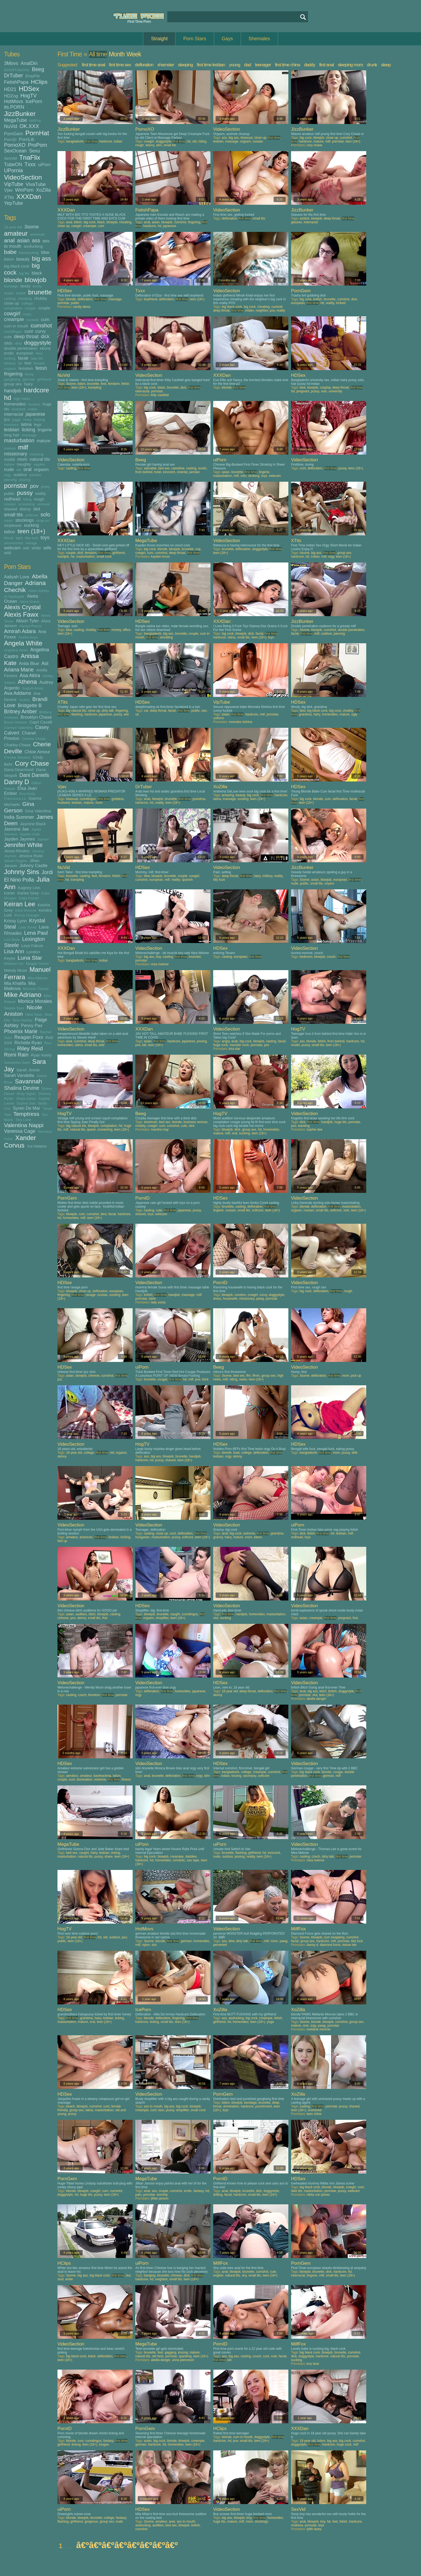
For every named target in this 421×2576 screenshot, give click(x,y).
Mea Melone (38, 978)
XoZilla (43, 190)
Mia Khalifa (15, 983)
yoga (270, 2022)
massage (29, 435)
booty (25, 286)
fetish (41, 368)
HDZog (11, 95)
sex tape (193, 1860)
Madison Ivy (13, 964)
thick (205, 1379)
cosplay (325, 387)
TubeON (13, 164)
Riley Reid (30, 1048)
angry (226, 1041)
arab (147, 799)
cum (45, 319)
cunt (28, 331)
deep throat (26, 336)
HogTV (28, 95)
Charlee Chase (34, 739)
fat (20, 363)
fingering (13, 374)
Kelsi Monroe (25, 910)
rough (39, 499)
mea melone (160, 964)
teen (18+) (31, 531)
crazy (27, 314)
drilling (218, 2195)
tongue (104, 2444)
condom (240, 1295)
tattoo (9, 531)
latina (26, 424)
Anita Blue (29, 663)
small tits (13, 514)
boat (236, 1453)
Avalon (24, 700)
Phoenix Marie (21, 1031)
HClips (39, 82)
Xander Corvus (20, 1141)
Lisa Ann (14, 951)
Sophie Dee (25, 1103)
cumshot (41, 325)
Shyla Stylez (26, 1099)
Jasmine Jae (16, 829)
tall (144, 1045)
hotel (157, 472)
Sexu (34, 151)
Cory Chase (32, 763)
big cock (305, 138)
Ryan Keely (41, 1055)
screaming (26, 504)
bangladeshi (75, 141)
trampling (94, 387)
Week (133, 54)
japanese (35, 414)
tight (19, 538)
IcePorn (34, 101)
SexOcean (15, 151)
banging (149, 2275)
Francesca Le (15, 798)
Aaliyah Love (16, 576)
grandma (305, 714)
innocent (169, 472)
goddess (117, 799)
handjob (12, 390)
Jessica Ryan (31, 855)
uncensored (13, 543)
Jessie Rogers (15, 861)
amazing (228, 795)
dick (45, 336)
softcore (31, 515)
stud (60, 2279)
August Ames (32, 688)
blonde (13, 280)
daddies (191, 1856)
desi (104, 1214)
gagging (170, 2352)
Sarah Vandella (19, 1075)
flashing (76, 714)
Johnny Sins (21, 871)
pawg (260, 1298)
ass (36, 240)
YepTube (13, 203)
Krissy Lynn (15, 920)
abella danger (316, 1699)
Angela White (23, 643)
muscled (195, 957)
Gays (227, 38)
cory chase (314, 145)
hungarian (142, 1537)
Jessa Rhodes (17, 851)
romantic (179, 1860)
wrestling (166, 637)
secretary (249, 1776)
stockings (24, 520)
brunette (40, 292)
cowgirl (12, 313)
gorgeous (91, 2521)
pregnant (302, 391)
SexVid (10, 158)
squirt (8, 520)
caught (175, 1614)
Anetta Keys (28, 637)
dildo (8, 343)
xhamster (165, 64)
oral (28, 469)
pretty (45, 487)
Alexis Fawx (21, 614)
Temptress (26, 1114)
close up (11, 303)
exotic (202, 468)
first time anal (93, 64)
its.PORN (14, 107)
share (108, 1856)
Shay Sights (26, 1094)
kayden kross (160, 556)
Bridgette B (30, 705)
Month (117, 54)
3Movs (11, 63)
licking (28, 429)
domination (84, 1779)
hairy (28, 384)
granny (218, 1537)
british (21, 293)
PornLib (26, 139)
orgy (7, 475)
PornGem (13, 133)
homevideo (15, 403)
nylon (146, 1945)
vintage (31, 543)
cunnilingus (13, 332)
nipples (39, 464)
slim (159, 145)
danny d (312, 1945)
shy (244, 2275)
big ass (41, 258)
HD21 (10, 89)
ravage (91, 1295)
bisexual (246, 138)
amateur (16, 233)
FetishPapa (16, 82)
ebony (45, 348)
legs (37, 424)
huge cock (220, 1045)
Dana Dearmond (19, 769)
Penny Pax (31, 1025)
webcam (12, 547)
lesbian (11, 429)
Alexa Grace (29, 602)
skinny (25, 509)
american (37, 234)
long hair (12, 435)
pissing (24, 480)
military (267, 876)
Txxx (29, 164)
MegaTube (15, 120)
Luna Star (30, 958)
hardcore (36, 390)
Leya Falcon (32, 945)
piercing (10, 480)
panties (35, 475)
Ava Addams (17, 693)
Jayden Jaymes (19, 838)
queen (91, 1129)
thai (104, 1618)
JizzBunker (19, 113)
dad (247, 64)
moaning (36, 454)
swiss (243, 1379)
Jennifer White (23, 845)
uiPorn (44, 164)
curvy (40, 331)
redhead (12, 498)
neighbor (262, 310)
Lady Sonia (27, 927)
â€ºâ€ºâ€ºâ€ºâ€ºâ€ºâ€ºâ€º (127, 2545)
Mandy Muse (15, 970)
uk (137, 714)
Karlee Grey (28, 893)
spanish (187, 880)
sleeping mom (350, 64)
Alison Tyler (27, 620)
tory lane (313, 2364)
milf (23, 447)
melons (10, 448)
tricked (340, 303)
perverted (220, 1945)
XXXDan (28, 196)
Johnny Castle (33, 865)
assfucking (33, 246)
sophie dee (314, 1129)
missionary (15, 453)
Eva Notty (27, 794)
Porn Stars (194, 38)
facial (23, 358)
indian (33, 409)
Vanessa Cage (19, 1131)
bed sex (163, 468)
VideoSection (23, 177)
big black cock (16, 266)
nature (9, 464)
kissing (39, 420)
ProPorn (37, 145)
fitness (126, 1779)
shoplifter (162, 1618)
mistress (297, 2525)
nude (9, 469)
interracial (13, 414)
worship (162, 2195)
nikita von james (318, 2195)
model (9, 459)
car (146, 710)
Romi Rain (16, 1055)
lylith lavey (314, 2529)
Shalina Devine (21, 1088)
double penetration (20, 348)
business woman (195, 1122)
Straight (159, 38)
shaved (10, 509)
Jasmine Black (33, 823)
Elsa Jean (27, 788)
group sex (13, 384)
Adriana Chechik (25, 586)
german (29, 379)
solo (45, 514)
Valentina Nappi (23, 1125)
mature (43, 440)
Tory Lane (23, 1120)
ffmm (256, 1375)
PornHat (37, 133)
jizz (7, 419)
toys (45, 537)
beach (70, 2106)
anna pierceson (183, 2360)
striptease (12, 525)
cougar (30, 308)
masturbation (19, 440)
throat (8, 538)
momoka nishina (240, 722)
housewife (230, 1298)
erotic (9, 353)
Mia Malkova (19, 986)
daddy (309, 64)
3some (31, 226)
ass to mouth (153, 2106)
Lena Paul (36, 933)
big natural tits (76, 710)
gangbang (12, 379)
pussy (25, 492)
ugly (354, 714)
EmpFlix (33, 76)
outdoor (20, 474)
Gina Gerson (19, 807)
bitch (92, 1614)
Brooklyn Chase (36, 717)
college (27, 303)
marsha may (160, 1129)
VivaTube (36, 184)
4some (304, 553)
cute (8, 336)
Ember (10, 793)
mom (22, 459)
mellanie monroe (319, 2029)
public (9, 493)
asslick (304, 218)
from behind (143, 472)
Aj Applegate (14, 596)
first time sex (120, 64)
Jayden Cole (30, 834)
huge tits (340, 1122)
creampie (14, 319)
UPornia (13, 170)
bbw (45, 252)
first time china (287, 64)
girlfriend (44, 379)
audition (81, 1614)
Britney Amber (20, 711)
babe (10, 252)
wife (47, 547)
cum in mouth (16, 326)
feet (27, 363)
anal (9, 240)
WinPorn (24, 190)
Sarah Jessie (28, 1070)
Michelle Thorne (36, 989)
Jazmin (43, 839)
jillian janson (159, 2198)
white (36, 548)
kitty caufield (160, 395)
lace (161, 2110)
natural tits (40, 459)
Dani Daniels (34, 775)
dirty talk (108, 710)
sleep (386, 64)
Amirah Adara (20, 631)
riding (27, 499)
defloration (144, 64)
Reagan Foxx (28, 1037)
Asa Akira (30, 675)
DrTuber (13, 75)
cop (198, 549)
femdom (26, 368)
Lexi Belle (12, 940)
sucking (31, 525)
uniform (218, 718)
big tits (24, 273)
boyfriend (150, 299)
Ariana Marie (19, 670)
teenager (263, 64)
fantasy (10, 363)
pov (34, 486)
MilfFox (35, 121)
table (152, 1298)
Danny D (16, 781)
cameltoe (177, 468)
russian (10, 504)
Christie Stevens (17, 757)
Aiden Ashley (38, 591)
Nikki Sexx (33, 1015)
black (37, 273)
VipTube (13, 184)
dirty (18, 343)
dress (217, 1298)
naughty (24, 464)
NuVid (10, 126)
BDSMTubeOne (17, 70)
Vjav (8, 190)
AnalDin (29, 63)
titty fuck (31, 538)
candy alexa (81, 307)
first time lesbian (211, 64)
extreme (249, 1533)
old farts (158, 2356)
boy (158, 957)
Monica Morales (35, 1001)
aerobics (72, 1776)
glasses (296, 222)
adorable (150, 468)
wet (26, 548)
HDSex (29, 88)
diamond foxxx (330, 1945)
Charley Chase (17, 745)
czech (82, 1695)
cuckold (32, 320)
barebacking (29, 253)
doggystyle (37, 342)
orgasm (41, 469)
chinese (93, 1375)
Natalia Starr (14, 1008)
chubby (40, 298)
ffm (248, 1375)
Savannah (28, 1081)
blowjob (35, 279)
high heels (22, 399)
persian (194, 472)
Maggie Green (37, 964)
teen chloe (314, 2114)
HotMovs (13, 101)
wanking (304, 1126)
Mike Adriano (22, 994)
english (218, 2275)
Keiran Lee (19, 904)
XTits (9, 197)
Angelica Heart (16, 650)
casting (10, 299)
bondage (11, 286)
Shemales (259, 38)
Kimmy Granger (26, 915)
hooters (34, 404)
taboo (258, 1537)
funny (29, 374)
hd (7, 397)
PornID (10, 139)
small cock (103, 556)
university (335, 391)
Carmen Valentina (18, 728)
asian (23, 240)
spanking (185, 2356)
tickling (125, 1537)
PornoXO (15, 145)
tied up (62, 1541)
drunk (372, 64)
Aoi (44, 663)
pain (138, 2195)
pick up (356, 1375)
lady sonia (158, 1302)
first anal (326, 64)
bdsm (9, 259)
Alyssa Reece (30, 626)
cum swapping (334, 1937)
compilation (13, 308)
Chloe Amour (37, 751)
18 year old (13, 227)
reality (40, 493)
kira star (234, 1049)
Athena (27, 681)
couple (44, 308)
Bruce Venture (15, 722)
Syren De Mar (26, 1108)
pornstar (16, 485)
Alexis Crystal (22, 607)
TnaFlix (29, 157)
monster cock (239, 1045)
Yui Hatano (36, 1146)
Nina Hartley (22, 1020)
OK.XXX (29, 126)
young (234, 64)
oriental (182, 472)
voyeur (329, 883)
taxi (204, 710)
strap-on (43, 520)
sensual (43, 504)
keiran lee (349, 1945)
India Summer (19, 817)
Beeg (38, 69)
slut (36, 508)
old (18, 470)
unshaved (315, 2110)
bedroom (306, 957)
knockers (11, 425)
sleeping (185, 64)
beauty (23, 259)
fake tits (37, 358)
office (126, 630)
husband (19, 409)
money (116, 630)
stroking (253, 476)
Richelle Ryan (28, 1042)
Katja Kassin (29, 898)
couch (331, 957)
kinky (27, 420)
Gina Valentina (38, 811)
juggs (16, 420)
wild (7, 552)
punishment (263, 2106)
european (24, 353)
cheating (25, 299)
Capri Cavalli (40, 722)
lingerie (45, 429)
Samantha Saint (17, 1063)
